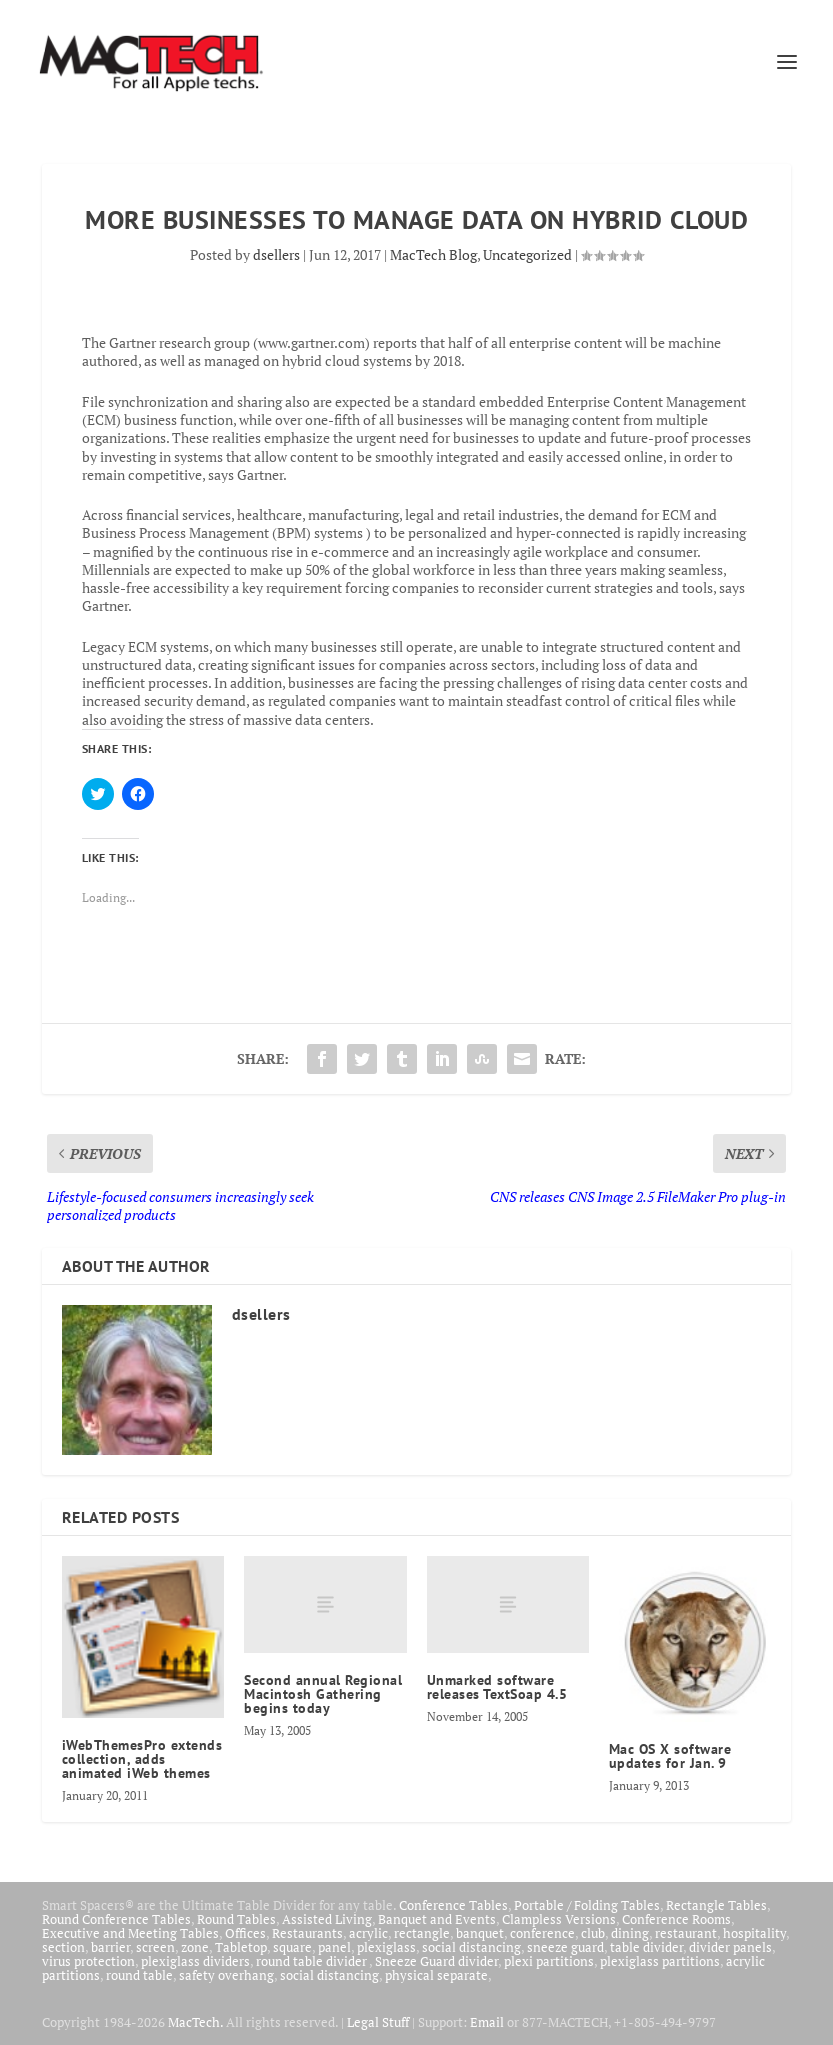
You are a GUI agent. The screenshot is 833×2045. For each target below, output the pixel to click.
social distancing (471, 1947)
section (63, 1947)
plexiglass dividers (195, 1961)
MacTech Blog (433, 254)
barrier (110, 1947)
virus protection (88, 1961)
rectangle (422, 1933)
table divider (646, 1947)
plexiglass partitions (660, 1961)
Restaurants (307, 1933)
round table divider (312, 1961)
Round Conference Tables (116, 1919)
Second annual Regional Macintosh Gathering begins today (323, 1694)
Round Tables (236, 1919)
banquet (480, 1933)
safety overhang (226, 1975)
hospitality (754, 1933)
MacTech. (195, 2022)
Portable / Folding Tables (587, 1905)
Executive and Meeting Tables (130, 1933)
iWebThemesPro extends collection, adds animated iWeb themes (142, 1759)
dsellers (276, 254)
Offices (245, 1933)
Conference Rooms (676, 1919)
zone (195, 1947)
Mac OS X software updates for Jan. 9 (670, 1756)
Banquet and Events (437, 1919)
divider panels (730, 1947)
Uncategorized (527, 254)
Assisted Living (327, 1919)
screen (155, 1947)
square (292, 1947)
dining (630, 1933)
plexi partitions (549, 1961)
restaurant (686, 1933)
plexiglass (386, 1947)
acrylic (368, 1933)
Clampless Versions (559, 1919)
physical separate (436, 1975)
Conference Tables (453, 1905)
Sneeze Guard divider (436, 1961)
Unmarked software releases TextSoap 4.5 (497, 1687)
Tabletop (241, 1947)
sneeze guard (565, 1947)
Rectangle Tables (716, 1905)
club (593, 1933)
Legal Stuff (378, 2022)
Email (487, 2022)
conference (542, 1933)
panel (334, 1947)
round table (139, 1975)
